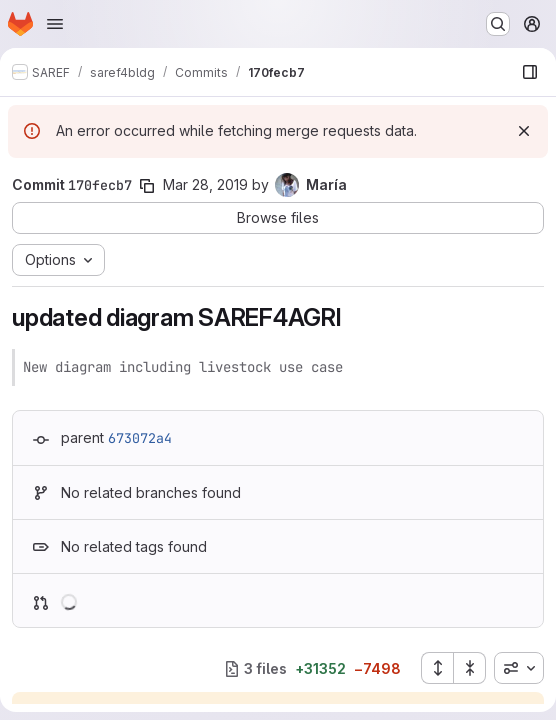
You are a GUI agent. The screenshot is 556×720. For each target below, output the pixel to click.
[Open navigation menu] (55, 24)
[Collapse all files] (470, 668)
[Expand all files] (437, 668)
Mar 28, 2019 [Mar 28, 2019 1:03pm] (205, 184)
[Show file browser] (530, 72)
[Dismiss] (524, 131)
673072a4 (140, 438)
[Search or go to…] (498, 24)
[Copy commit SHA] (147, 186)
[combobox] (519, 668)
